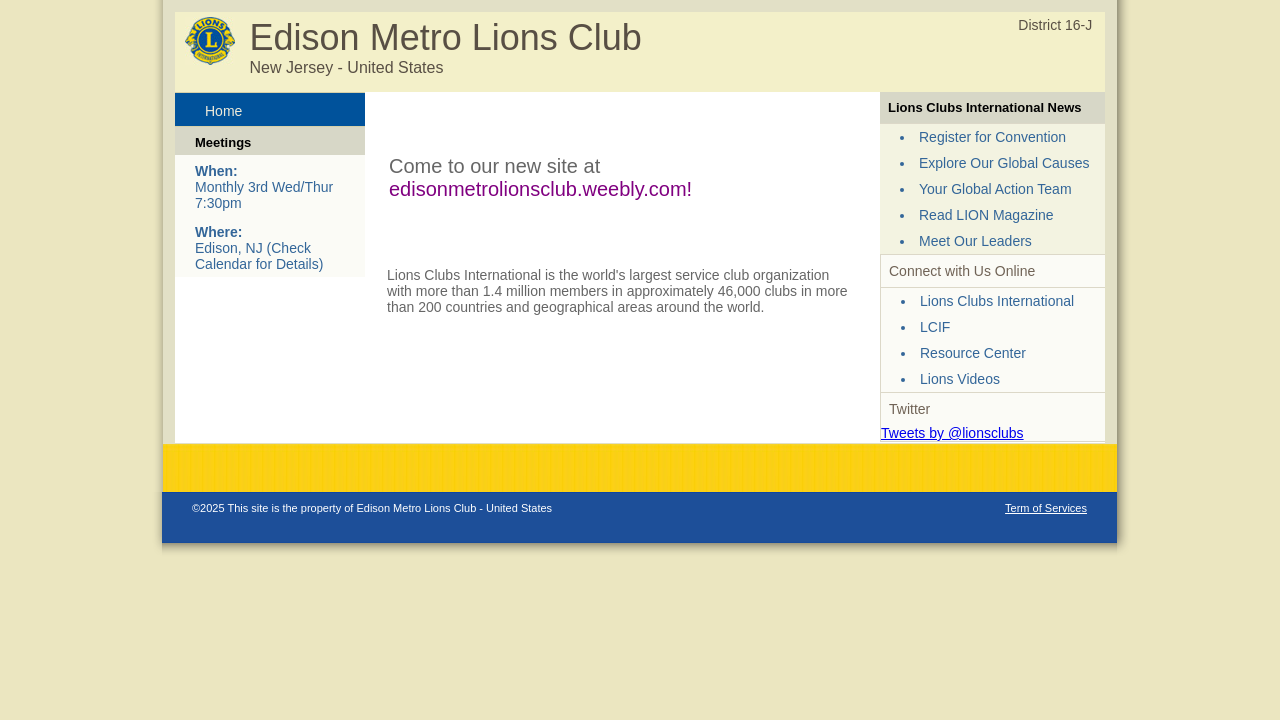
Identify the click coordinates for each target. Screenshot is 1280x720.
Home (223, 111)
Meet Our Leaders (975, 241)
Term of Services (1046, 508)
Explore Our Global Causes (1004, 163)
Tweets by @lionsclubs (952, 433)
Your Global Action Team (995, 189)
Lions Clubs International (997, 301)
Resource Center (973, 353)
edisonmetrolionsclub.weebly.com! (540, 189)
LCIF (935, 327)
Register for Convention (992, 137)
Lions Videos (960, 379)
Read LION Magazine (986, 215)
